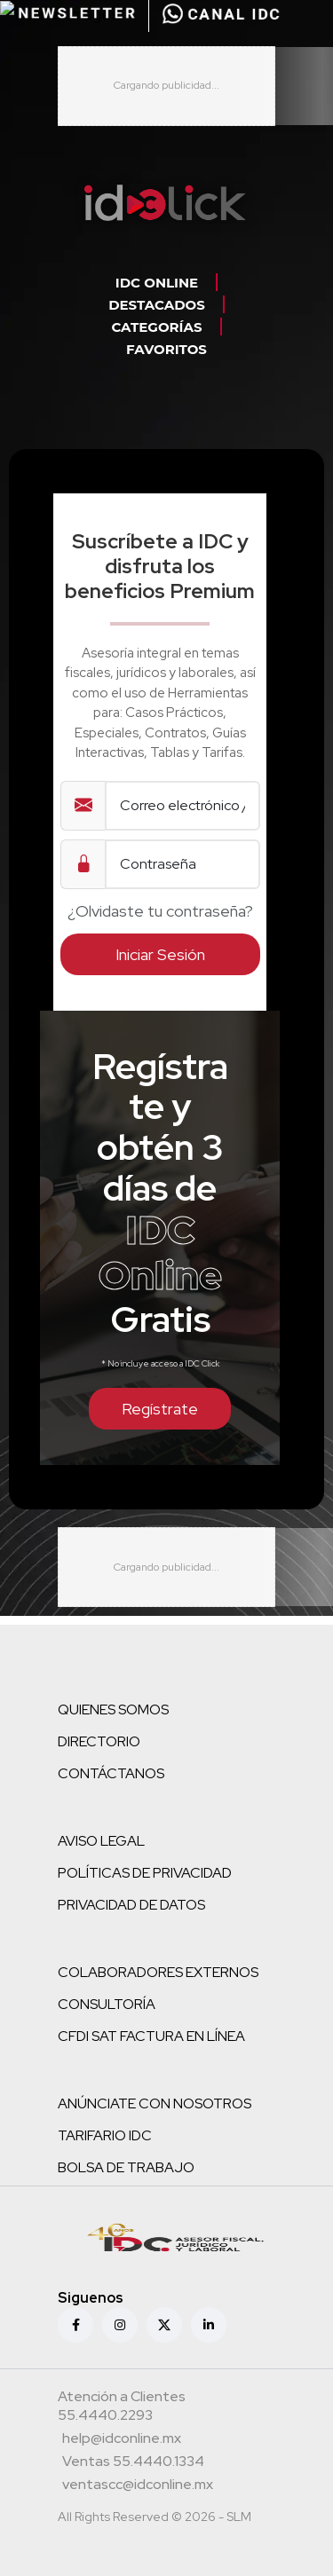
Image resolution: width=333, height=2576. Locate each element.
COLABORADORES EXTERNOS (158, 1972)
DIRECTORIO (99, 1741)
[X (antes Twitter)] (164, 2325)
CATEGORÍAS (156, 327)
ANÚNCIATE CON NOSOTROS (154, 2103)
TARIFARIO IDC (105, 2135)
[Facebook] (75, 2325)
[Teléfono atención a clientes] (164, 2408)
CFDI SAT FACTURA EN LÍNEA (151, 2036)
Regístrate (160, 1408)
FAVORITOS (166, 349)
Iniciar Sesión (160, 954)
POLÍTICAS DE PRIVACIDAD (145, 1872)
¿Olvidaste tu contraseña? (160, 911)
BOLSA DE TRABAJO (126, 2167)
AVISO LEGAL (101, 1841)
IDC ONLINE (156, 282)
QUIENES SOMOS (113, 1709)
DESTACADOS (156, 304)
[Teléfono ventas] (133, 2463)
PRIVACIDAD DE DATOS (131, 1904)
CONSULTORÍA (106, 2004)
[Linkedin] (208, 2325)
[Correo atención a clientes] (121, 2440)
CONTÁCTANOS (111, 1773)
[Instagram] (120, 2325)
